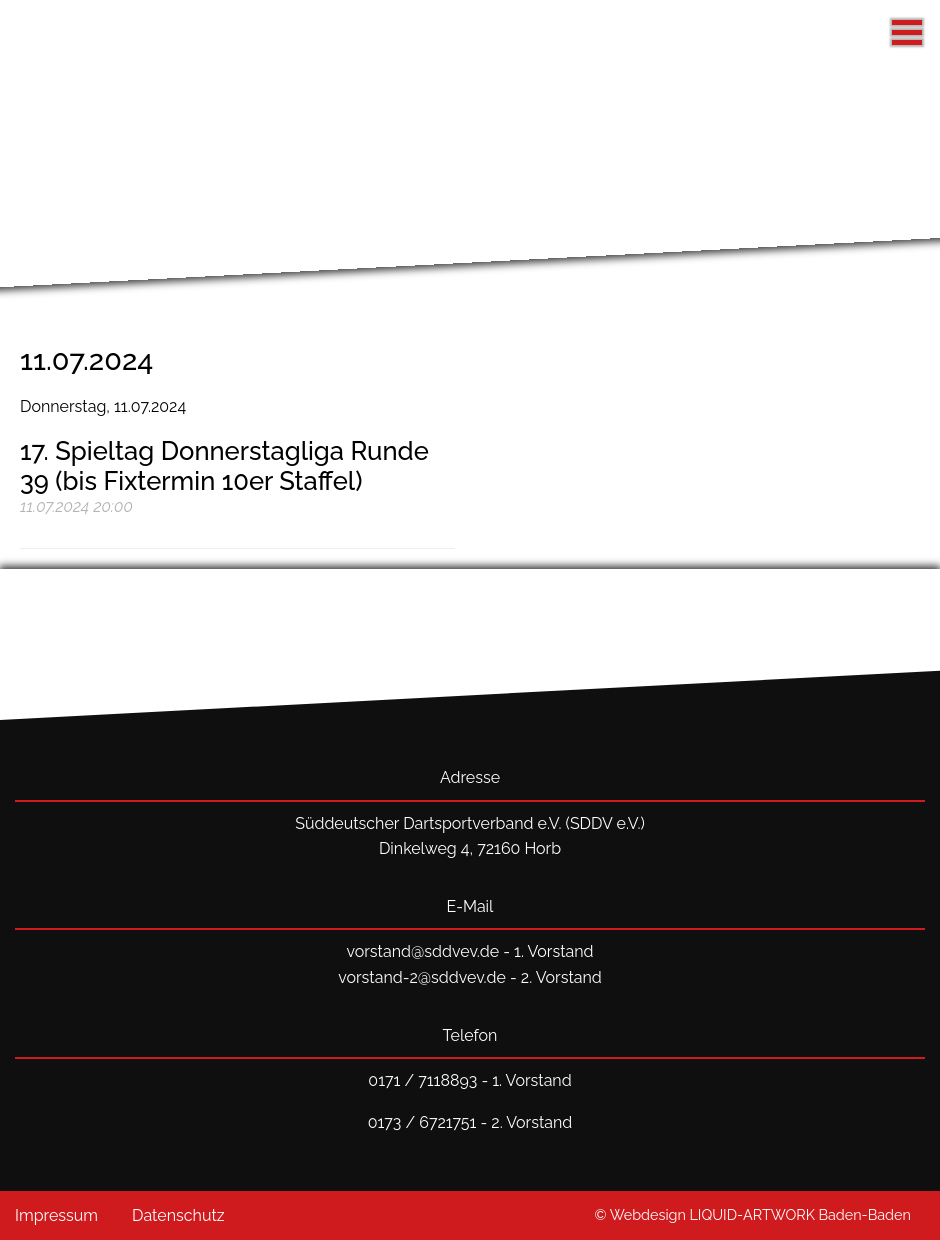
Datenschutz (178, 1215)
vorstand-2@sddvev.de (422, 977)
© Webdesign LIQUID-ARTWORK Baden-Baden (752, 1214)
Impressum (56, 1215)
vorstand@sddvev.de (422, 951)
